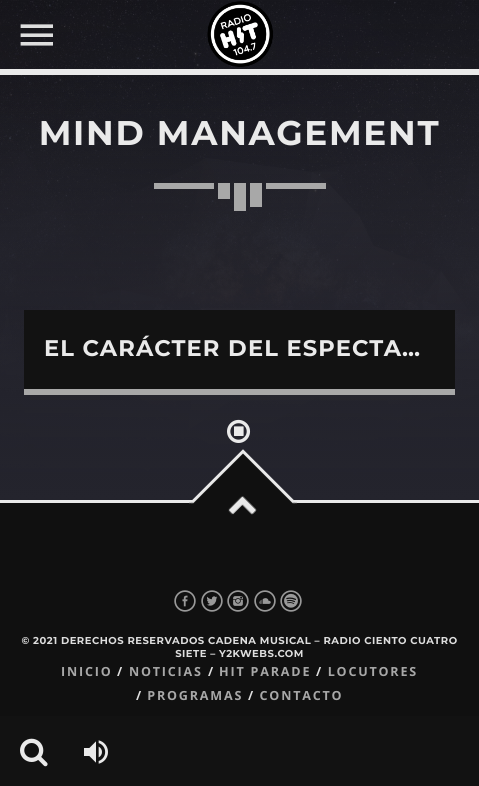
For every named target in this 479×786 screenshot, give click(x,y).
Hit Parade (265, 671)
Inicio (87, 671)
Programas (195, 695)
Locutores (373, 671)
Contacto (302, 695)
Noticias (166, 671)
